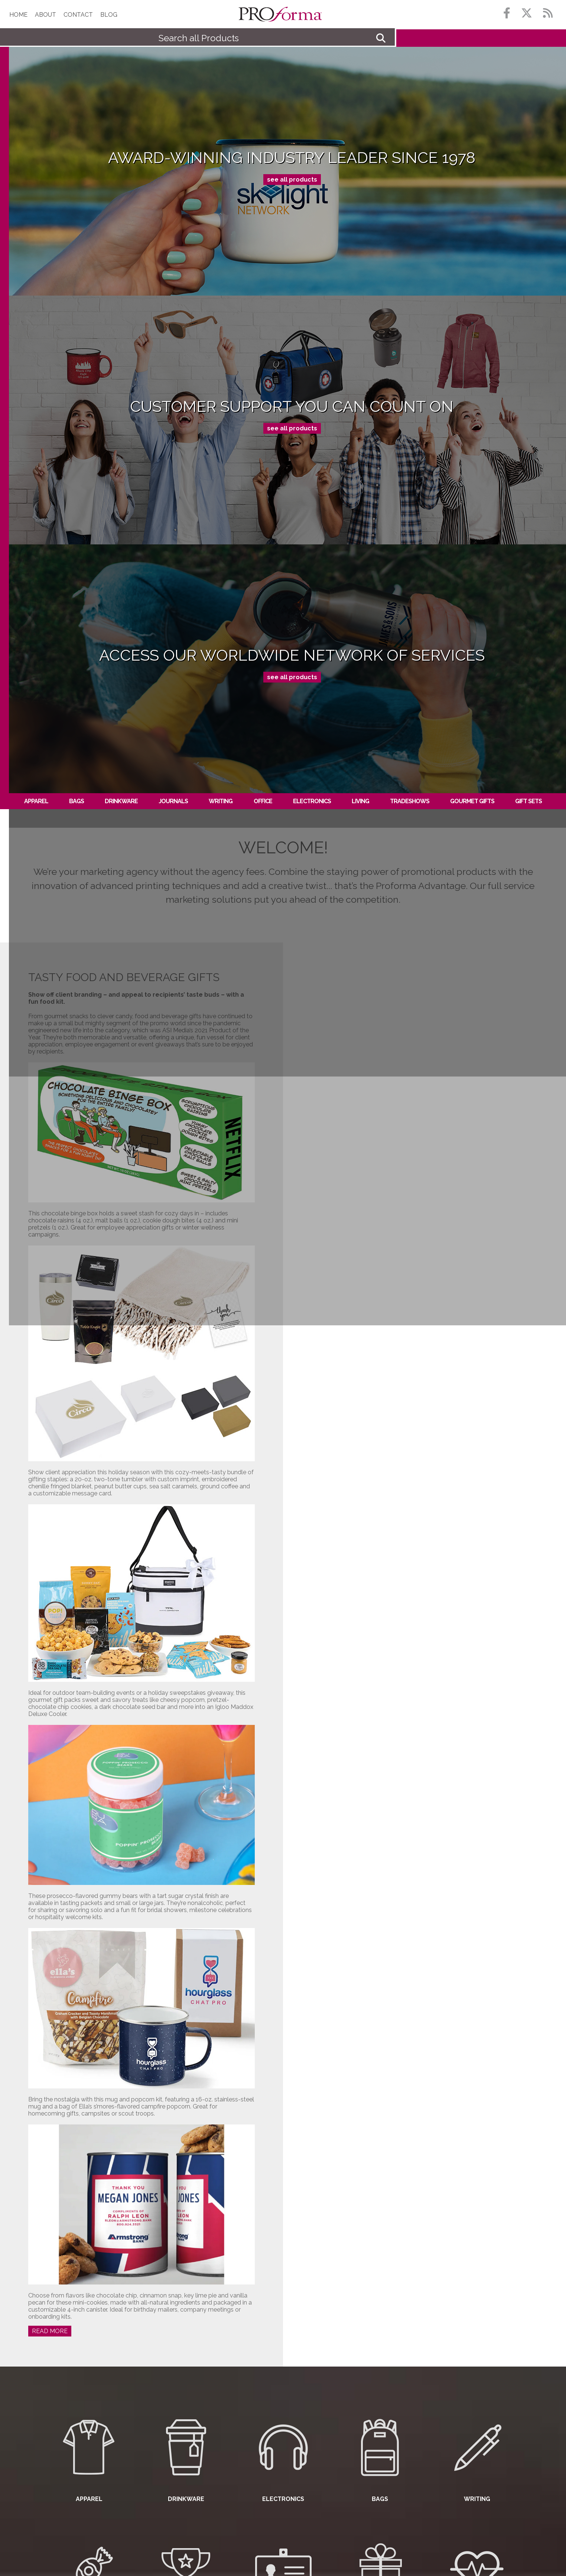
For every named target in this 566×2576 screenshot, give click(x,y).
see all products (292, 179)
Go (381, 38)
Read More (50, 2331)
